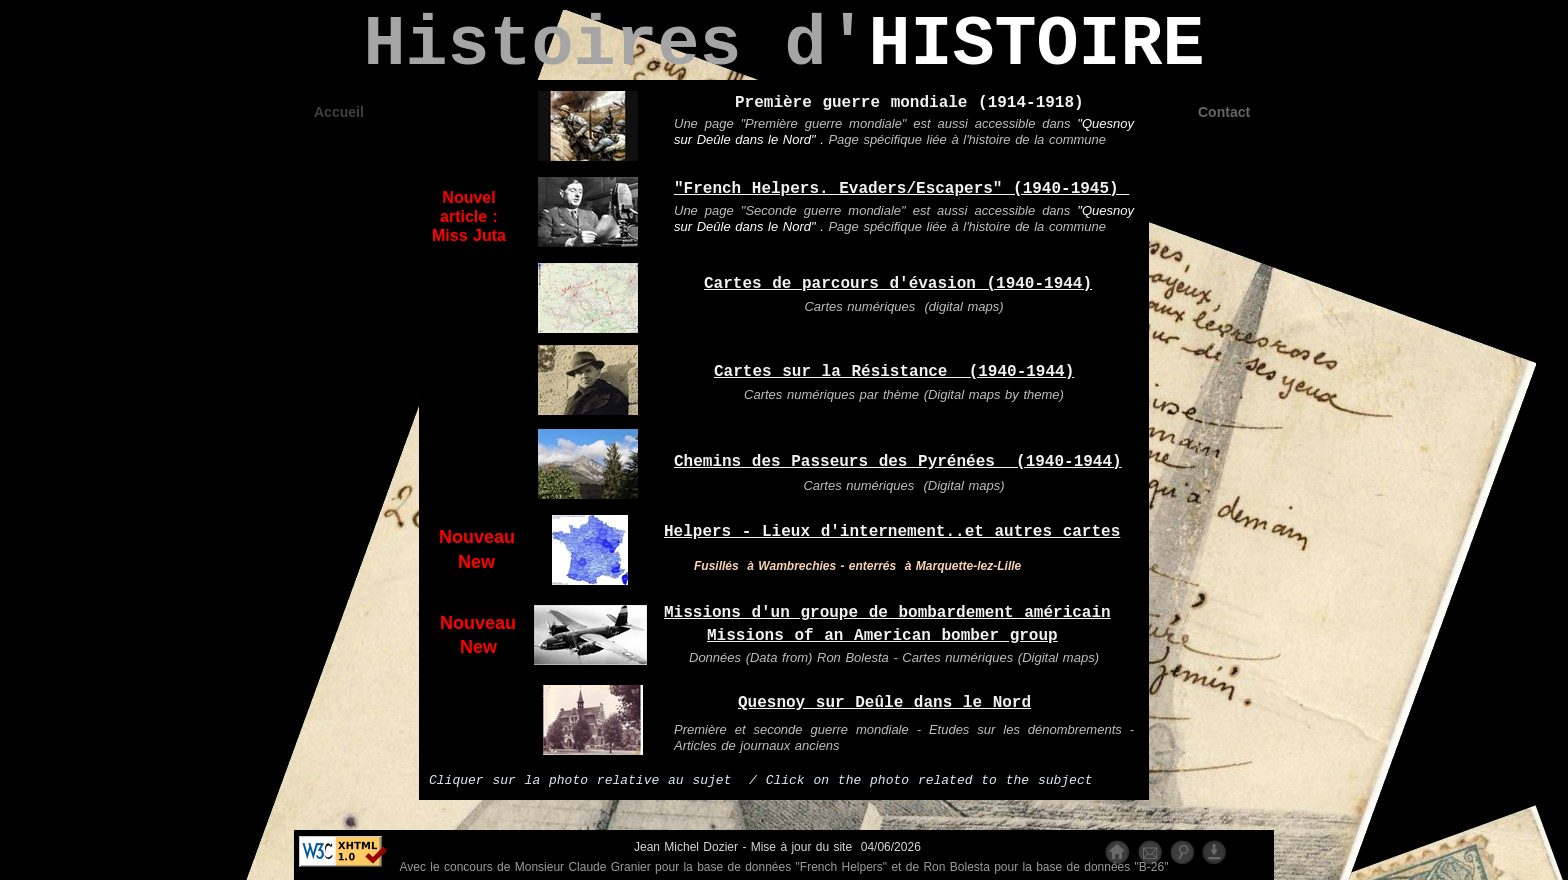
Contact (1224, 112)
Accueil (339, 112)
